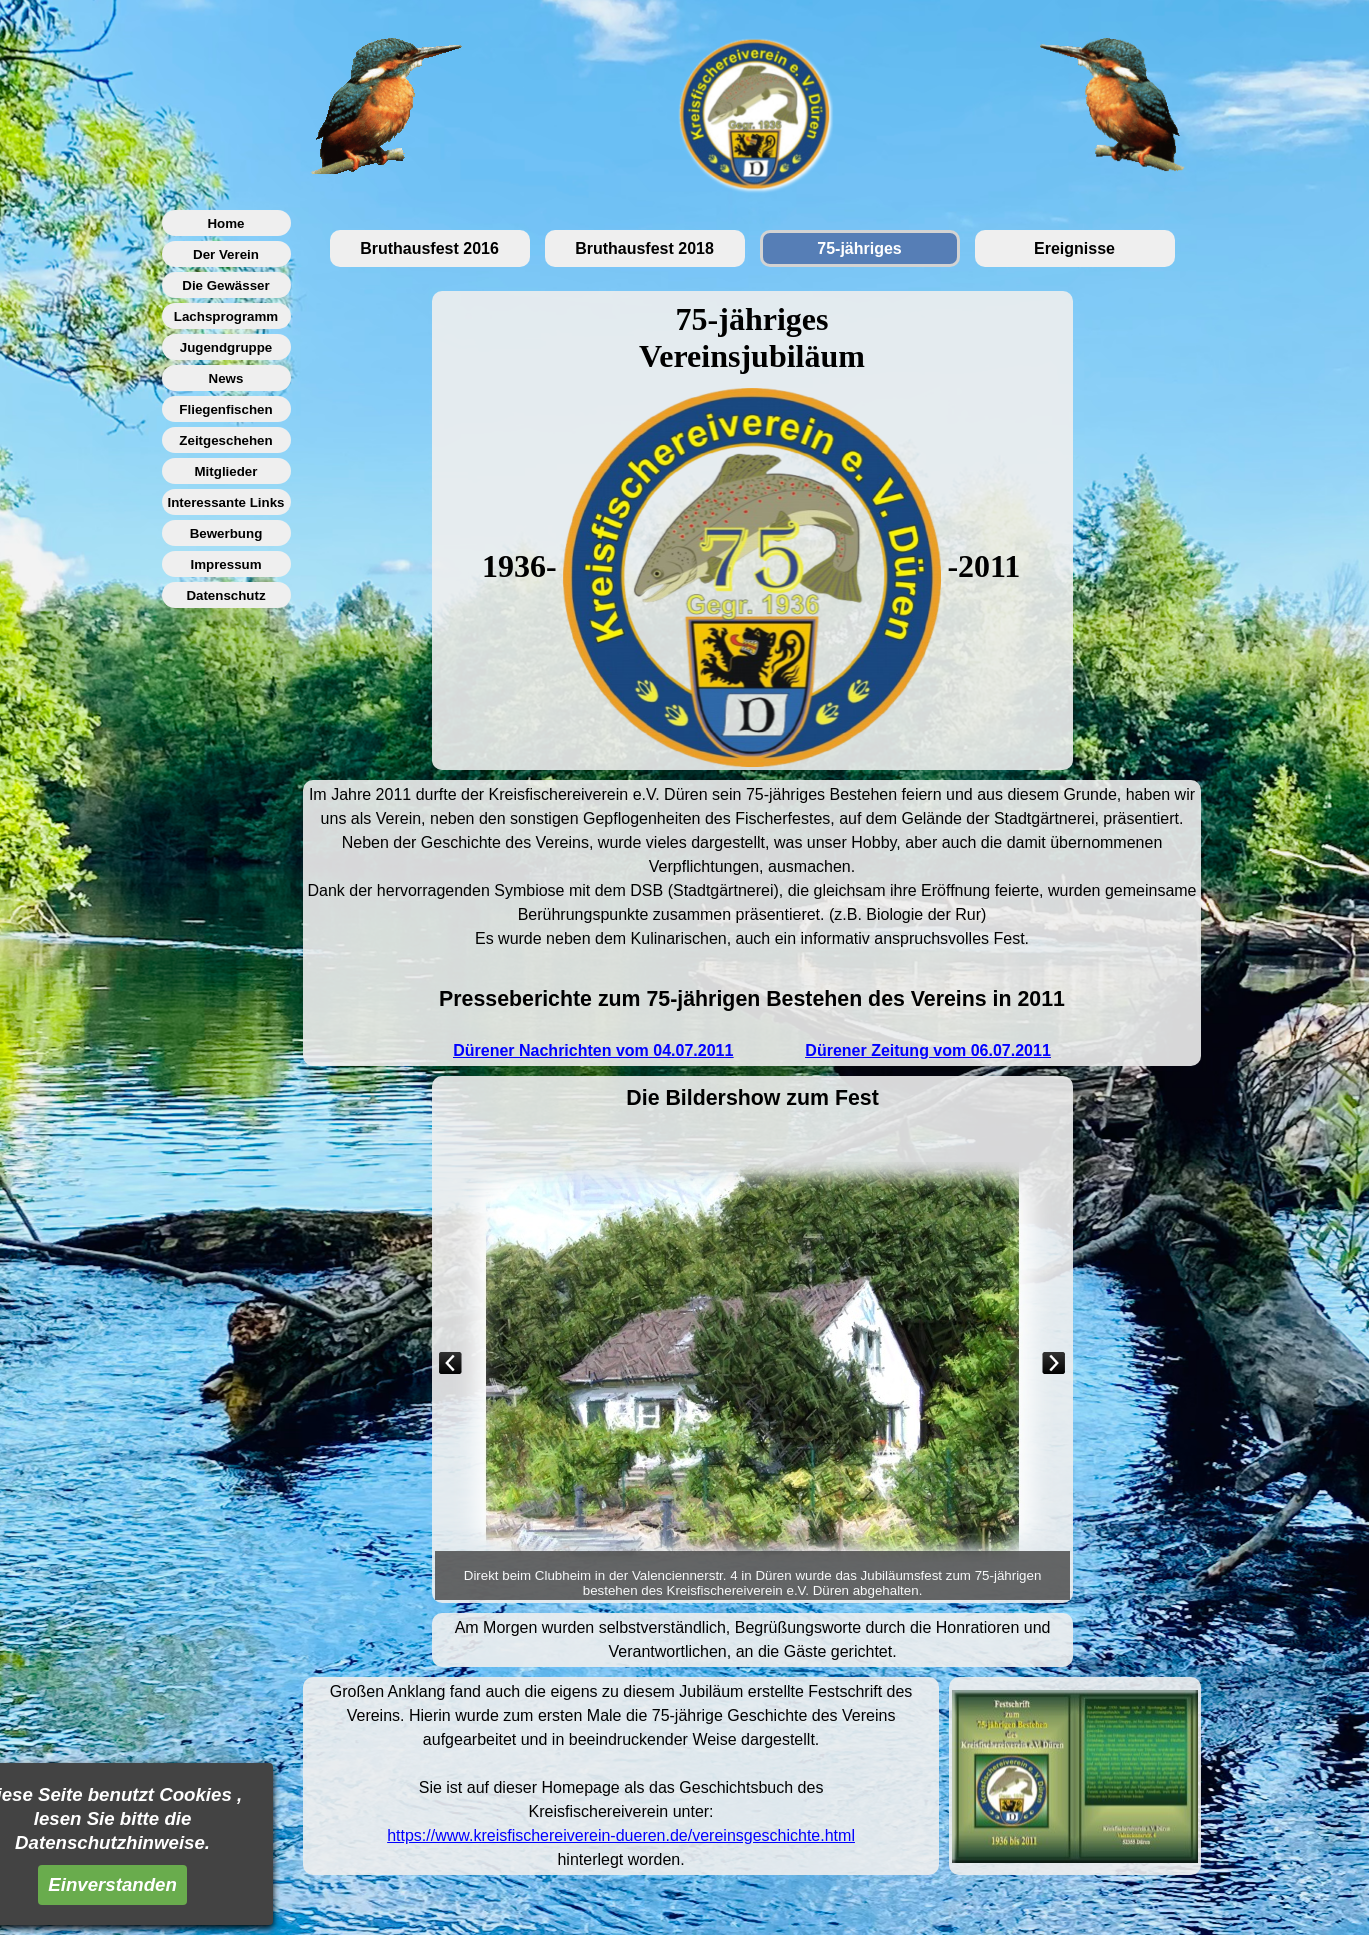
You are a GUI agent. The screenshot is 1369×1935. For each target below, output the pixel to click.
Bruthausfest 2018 (644, 248)
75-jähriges (859, 248)
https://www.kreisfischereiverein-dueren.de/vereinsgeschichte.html (621, 1835)
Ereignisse (1074, 248)
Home (225, 223)
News (226, 378)
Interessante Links (225, 502)
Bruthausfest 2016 (429, 248)
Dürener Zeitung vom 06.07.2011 (927, 1050)
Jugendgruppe (226, 347)
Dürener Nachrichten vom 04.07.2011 (593, 1050)
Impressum (225, 564)
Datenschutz (225, 595)
